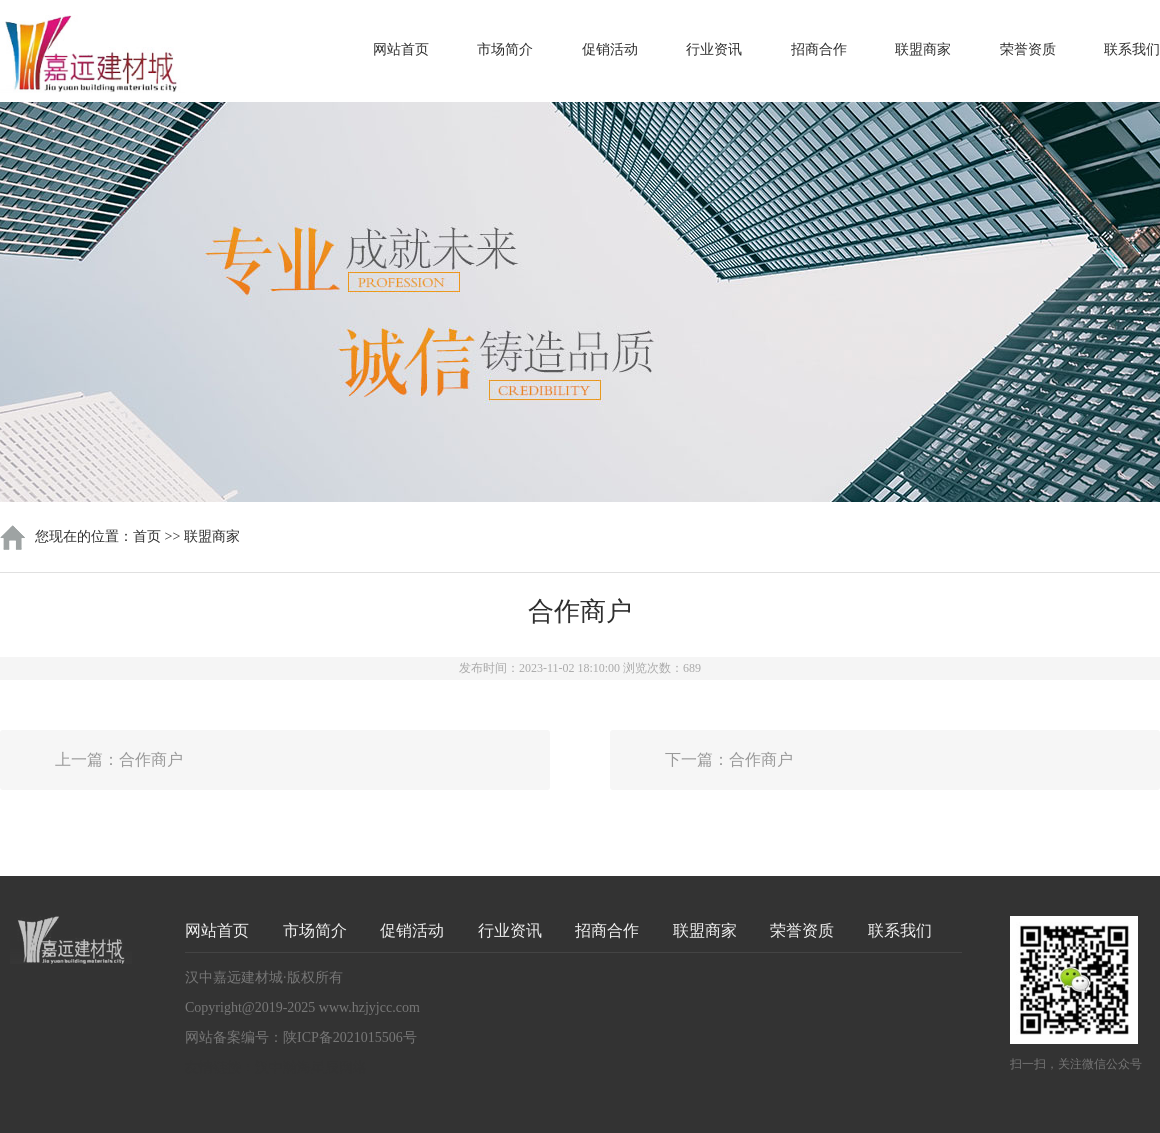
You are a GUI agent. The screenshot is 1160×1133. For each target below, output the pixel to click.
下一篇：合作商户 (729, 759)
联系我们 (1132, 49)
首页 (147, 536)
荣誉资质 (1028, 49)
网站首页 (401, 49)
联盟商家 (923, 49)
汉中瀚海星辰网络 (311, 1067)
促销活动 (610, 49)
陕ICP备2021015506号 (350, 1037)
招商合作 (819, 49)
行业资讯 (714, 49)
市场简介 (505, 49)
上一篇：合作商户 (119, 759)
